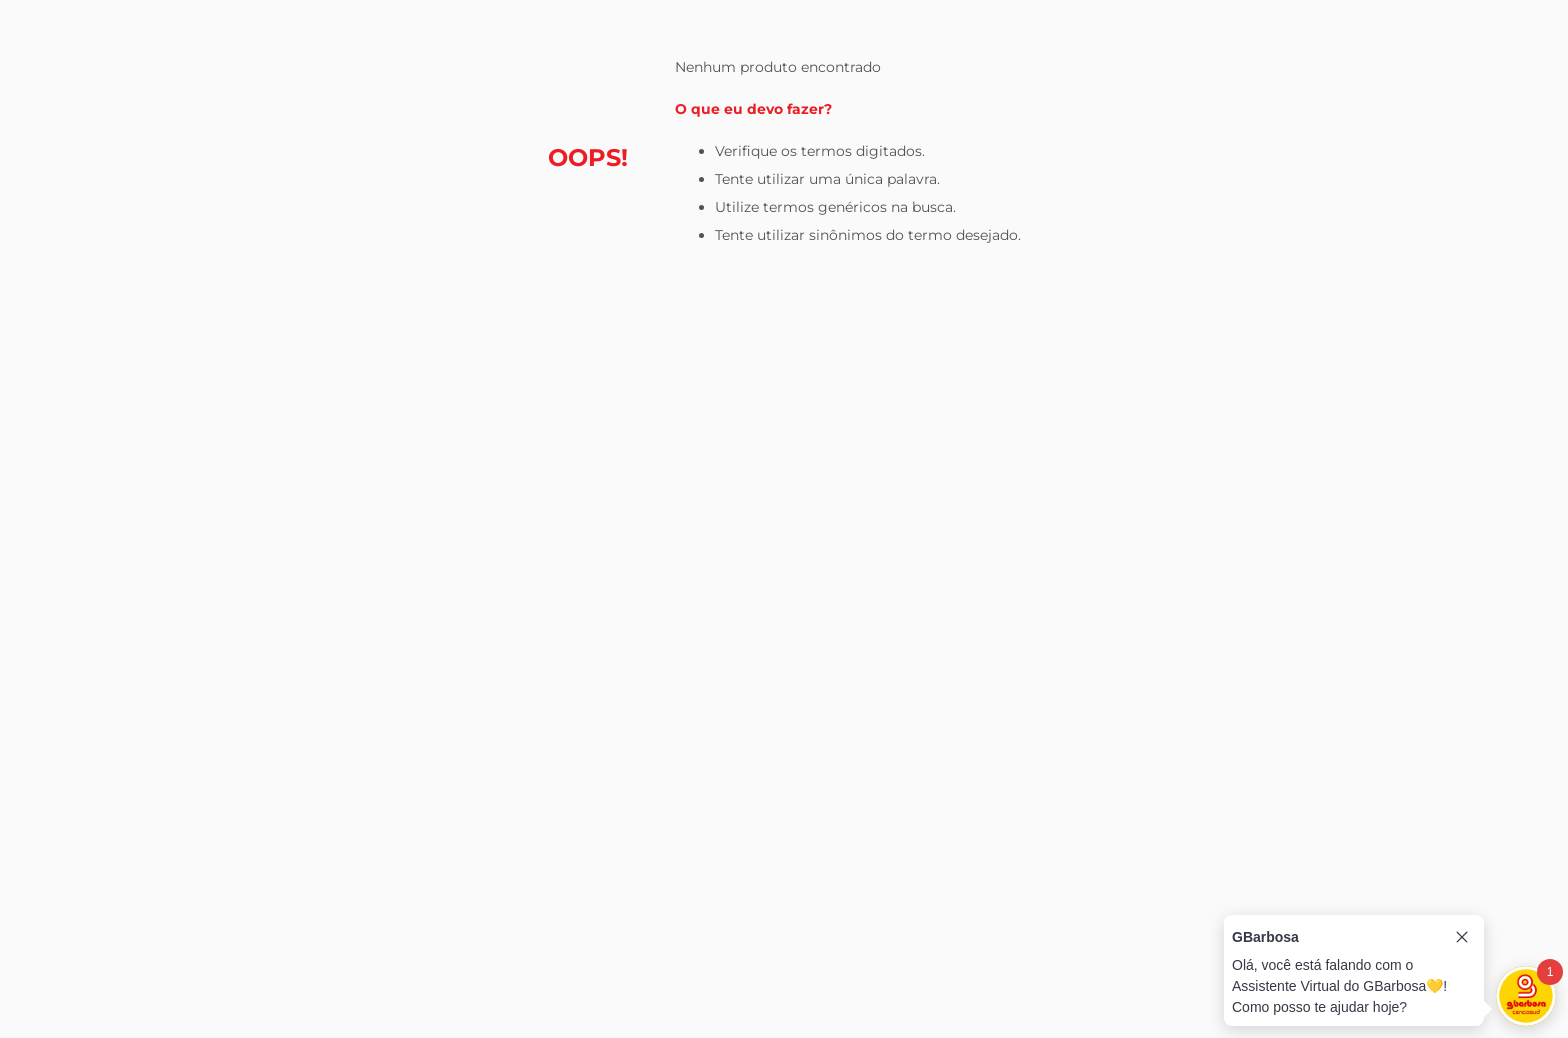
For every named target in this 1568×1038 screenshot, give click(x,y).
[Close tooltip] (1462, 937)
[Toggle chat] (1526, 996)
